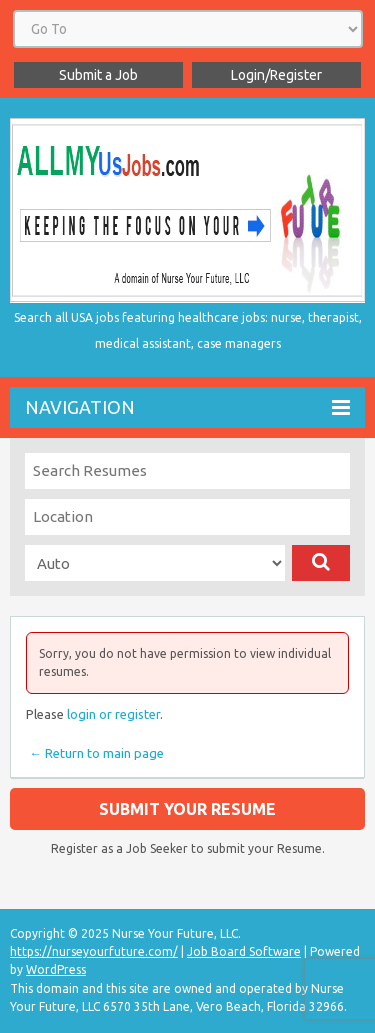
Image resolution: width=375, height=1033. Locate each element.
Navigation (187, 407)
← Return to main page (95, 753)
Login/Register (276, 75)
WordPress (56, 969)
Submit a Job (98, 75)
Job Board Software (244, 951)
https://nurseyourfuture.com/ (94, 951)
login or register (113, 714)
